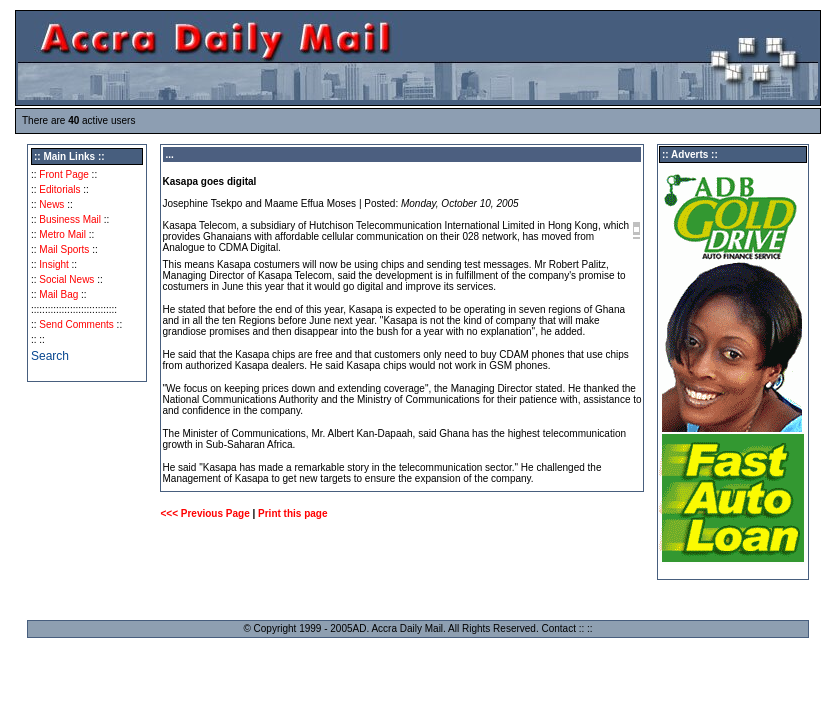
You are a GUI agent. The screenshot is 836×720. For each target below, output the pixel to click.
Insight (53, 264)
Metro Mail (62, 234)
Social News (66, 279)
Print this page (292, 513)
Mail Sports (64, 249)
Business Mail (70, 219)
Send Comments (76, 324)
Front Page (63, 174)
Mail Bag (58, 294)
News (51, 204)
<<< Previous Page (204, 513)
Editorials (59, 189)
